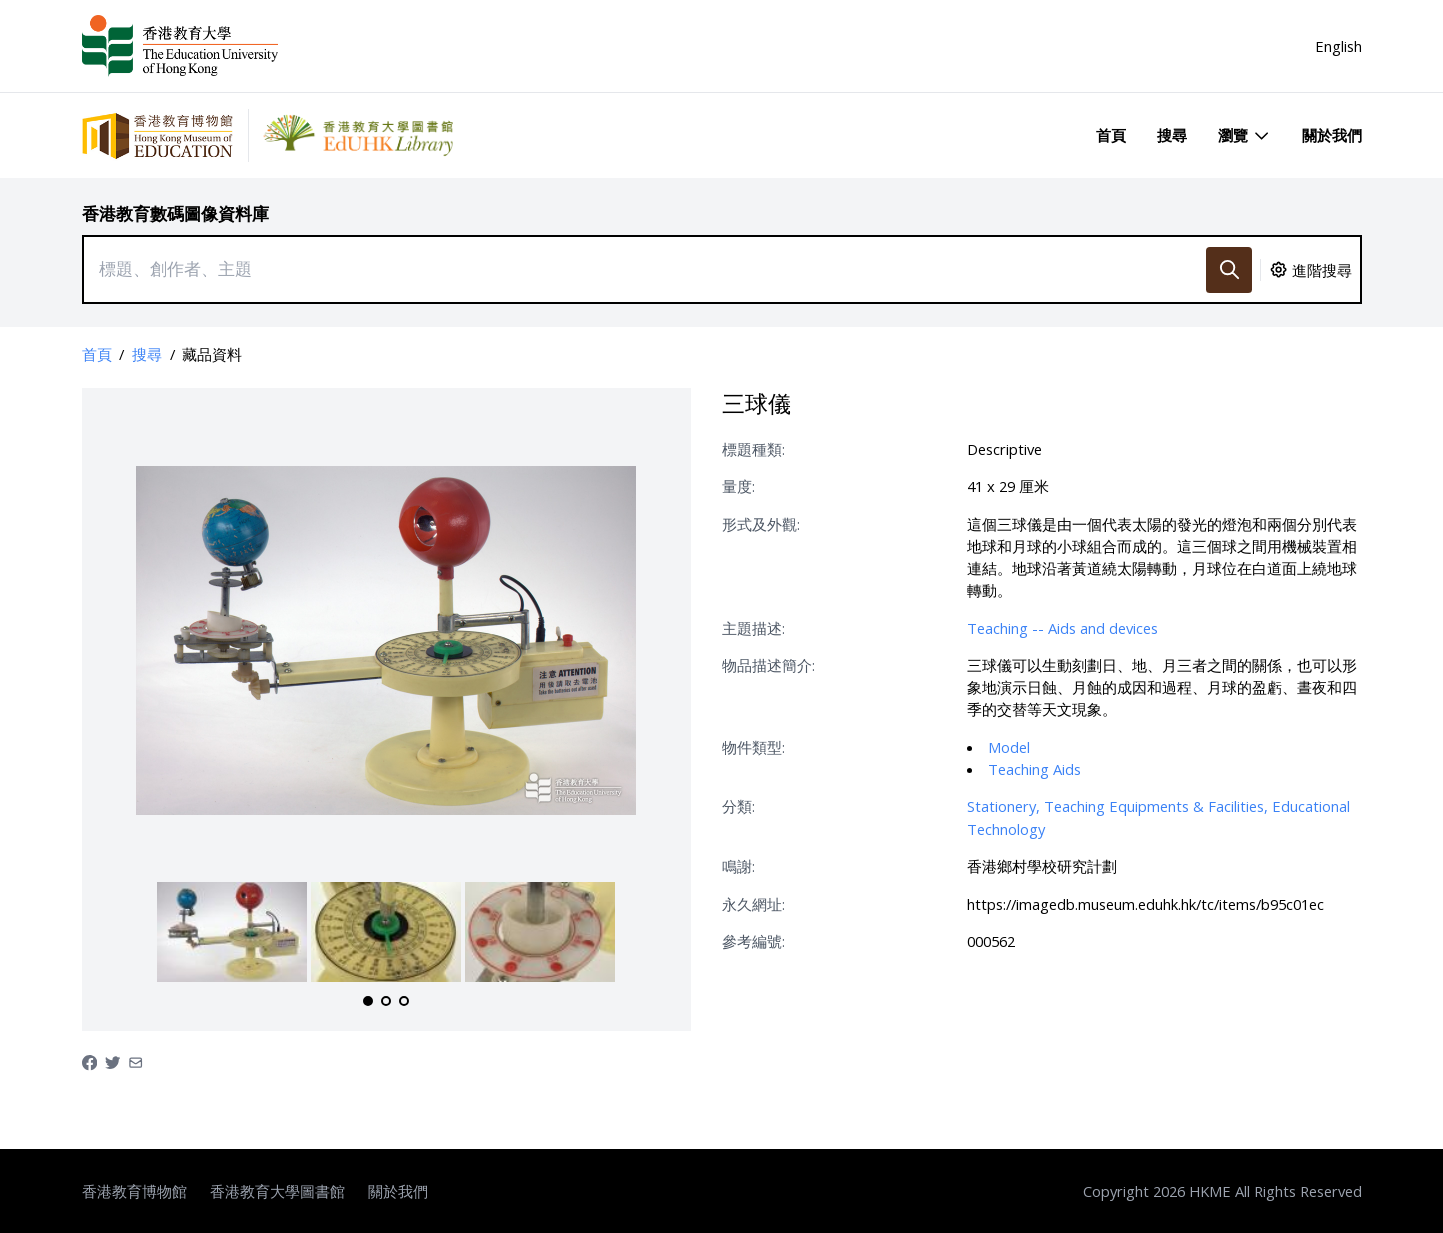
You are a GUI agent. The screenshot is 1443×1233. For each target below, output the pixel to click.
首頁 (1111, 135)
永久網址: (753, 904)
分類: (738, 806)
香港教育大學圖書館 (277, 1191)
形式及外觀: (761, 524)
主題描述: (753, 628)
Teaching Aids (1034, 769)
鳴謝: (738, 866)
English (1338, 46)
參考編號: (753, 941)
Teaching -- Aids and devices (1062, 628)
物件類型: (753, 747)
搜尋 (1172, 135)
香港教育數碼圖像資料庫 (175, 213)
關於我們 (1332, 135)
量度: (738, 486)
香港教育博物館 (134, 1191)
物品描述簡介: (768, 665)
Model (1009, 747)
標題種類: (753, 449)
